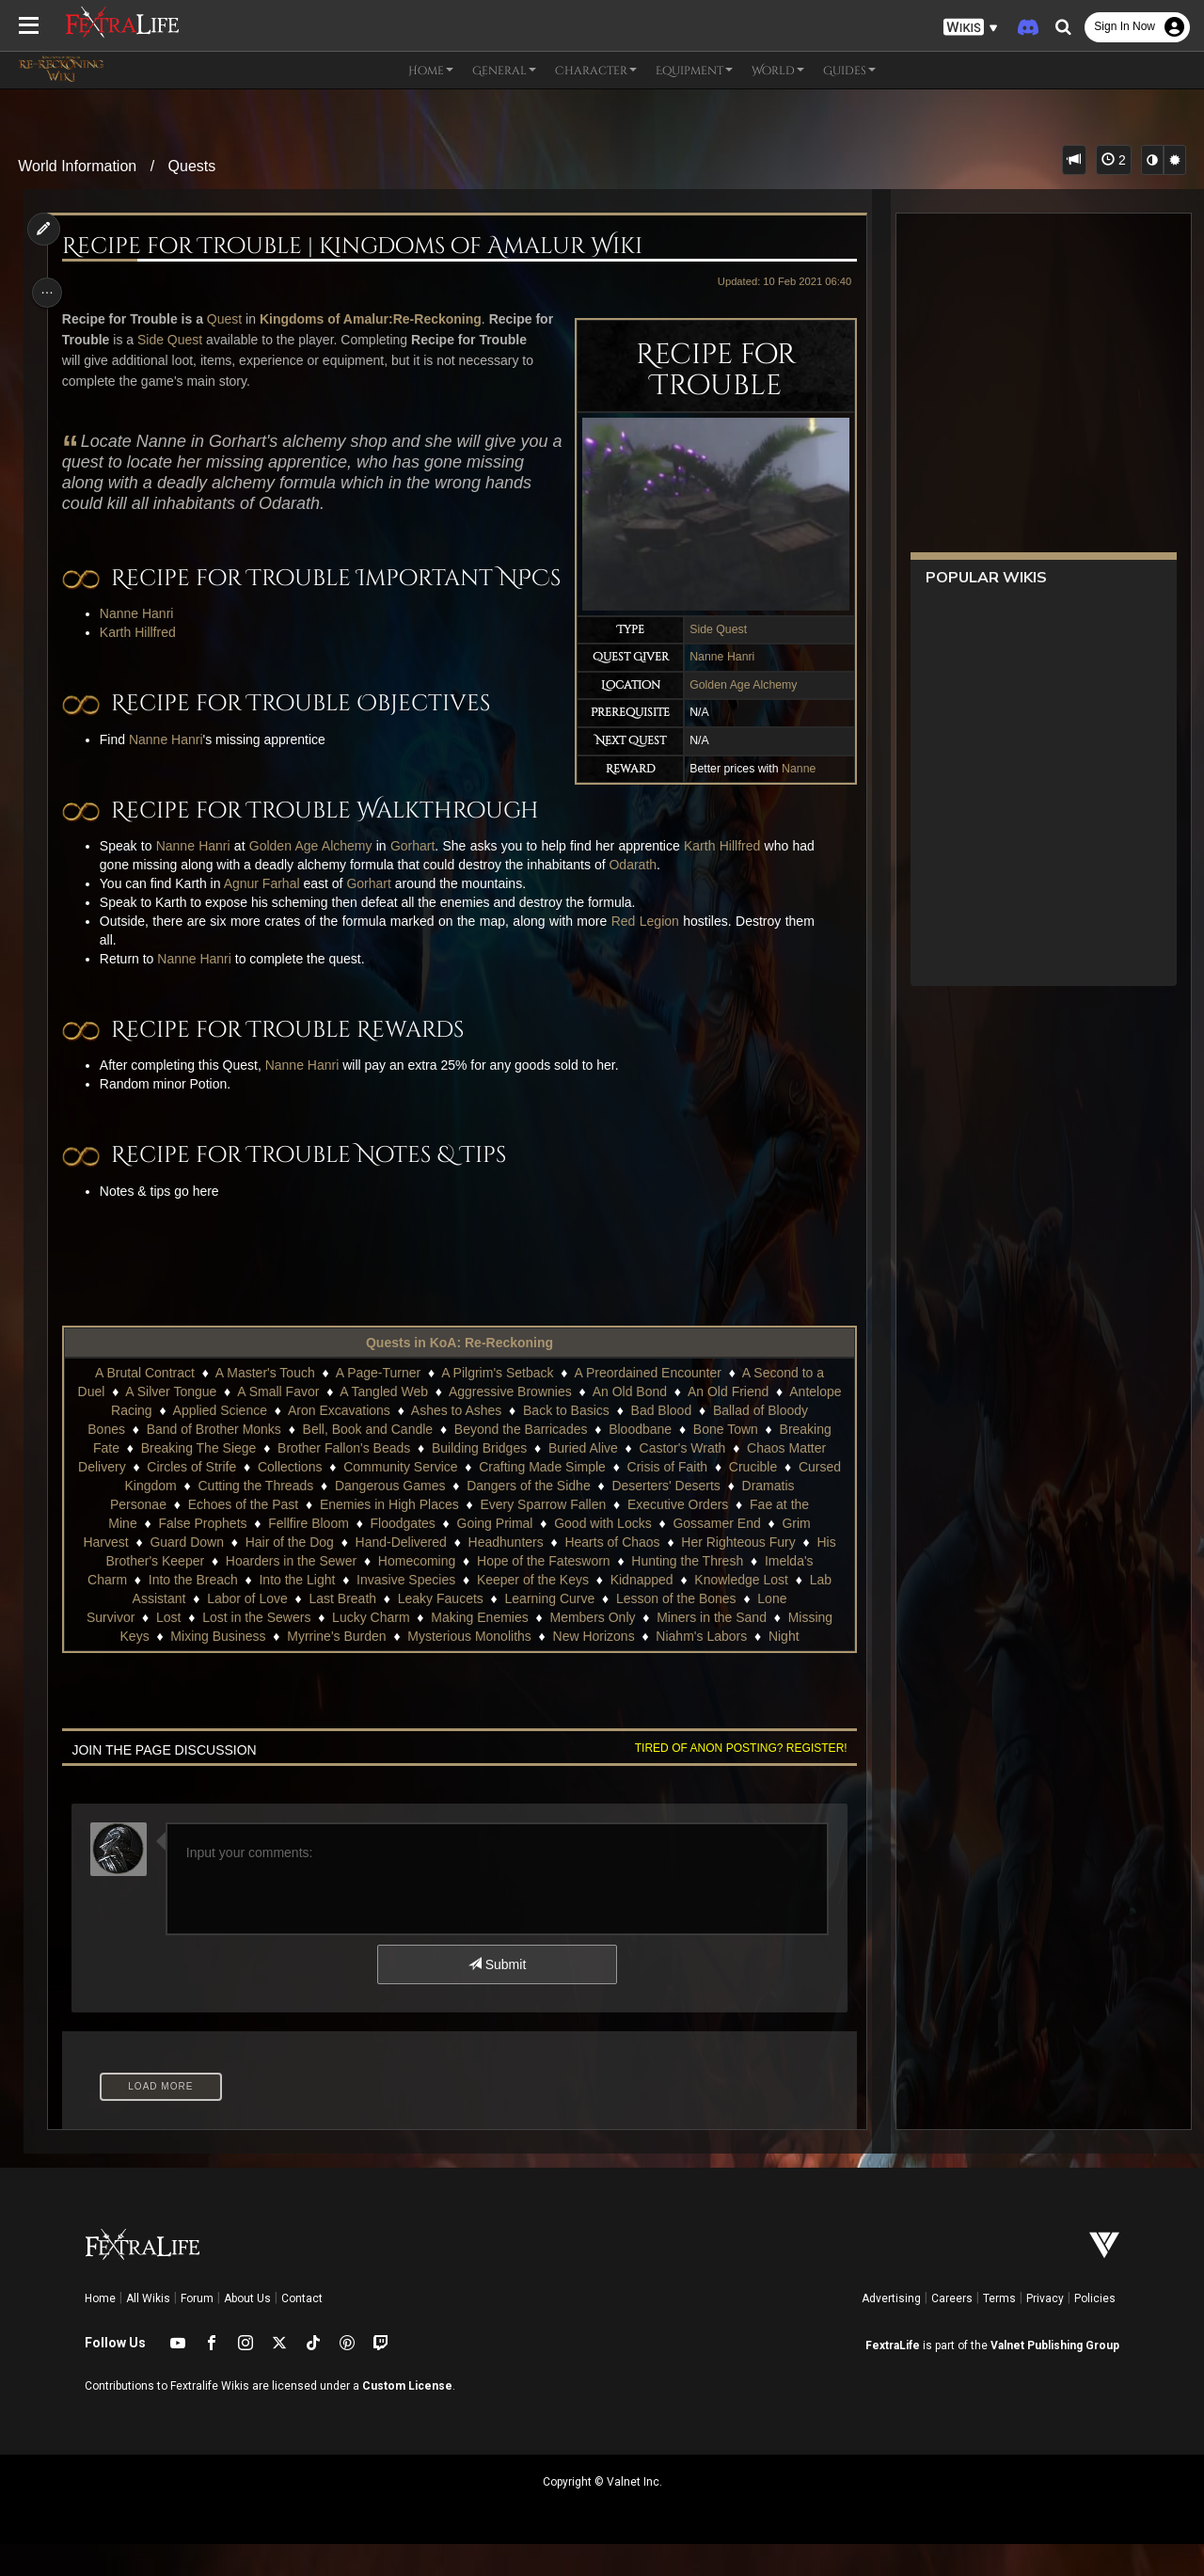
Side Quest (712, 629)
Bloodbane (639, 1461)
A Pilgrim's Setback (496, 1404)
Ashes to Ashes (455, 1442)
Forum (197, 2330)
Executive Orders (676, 1536)
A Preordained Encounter (646, 1404)
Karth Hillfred (141, 665)
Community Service (399, 1498)
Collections (289, 1498)
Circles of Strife (190, 1498)
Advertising (891, 2330)
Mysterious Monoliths (468, 1668)
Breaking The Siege (198, 1479)
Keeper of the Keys (532, 1611)
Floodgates (402, 1555)
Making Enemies (479, 1649)
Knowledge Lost (740, 1611)
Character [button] (596, 70)
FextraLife (892, 2377)
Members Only (591, 1649)
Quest (228, 318)
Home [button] (430, 70)
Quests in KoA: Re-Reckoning (458, 1374)
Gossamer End (715, 1555)
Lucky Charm (369, 1649)
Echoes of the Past (242, 1536)
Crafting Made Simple (541, 1498)
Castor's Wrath (681, 1479)
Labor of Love (246, 1630)
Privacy (1045, 2330)
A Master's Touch (264, 1404)
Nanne (793, 768)
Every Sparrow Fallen (542, 1536)
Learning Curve (548, 1630)
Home (100, 2330)
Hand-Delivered (400, 1574)
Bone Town (724, 1461)
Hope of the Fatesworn (543, 1592)
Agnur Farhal (266, 915)
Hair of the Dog (289, 1574)
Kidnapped (641, 1611)
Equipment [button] (694, 70)
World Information (77, 166)
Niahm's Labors (700, 1668)
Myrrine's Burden (335, 1668)
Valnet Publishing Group (1054, 2377)
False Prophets (201, 1555)
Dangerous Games (389, 1517)
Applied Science (219, 1442)
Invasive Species (405, 1611)
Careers (952, 2330)
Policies (1095, 2330)
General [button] (504, 70)
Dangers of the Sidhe (528, 1517)
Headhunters (505, 1574)
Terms (999, 2330)
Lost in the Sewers (255, 1649)
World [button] (778, 70)
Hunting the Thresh (686, 1592)
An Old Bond (629, 1423)
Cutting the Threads (254, 1517)
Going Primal (493, 1555)
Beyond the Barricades (520, 1461)
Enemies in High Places (388, 1536)
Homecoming (415, 1592)
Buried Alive (582, 1479)
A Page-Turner (377, 1404)
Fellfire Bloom (307, 1555)
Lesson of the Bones (675, 1630)
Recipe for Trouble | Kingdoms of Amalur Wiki (356, 246)
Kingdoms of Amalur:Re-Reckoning (374, 318)
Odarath (637, 896)
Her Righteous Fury (737, 1574)
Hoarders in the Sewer (290, 1592)
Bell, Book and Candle (367, 1461)
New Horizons (592, 1668)
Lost (167, 1649)
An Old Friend (727, 1423)
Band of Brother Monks (213, 1461)
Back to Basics (565, 1442)
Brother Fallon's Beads (343, 1479)
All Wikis (148, 2330)
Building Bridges (478, 1479)
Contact (302, 2330)
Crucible (752, 1498)
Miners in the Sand (711, 1649)
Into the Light (296, 1611)
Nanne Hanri (716, 656)
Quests (192, 166)
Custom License (407, 2418)
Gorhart (416, 877)
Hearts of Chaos (610, 1574)
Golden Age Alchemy (737, 685)
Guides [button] (849, 70)
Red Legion (649, 953)
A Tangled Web (383, 1423)
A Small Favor (277, 1423)
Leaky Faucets (440, 1630)
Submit (496, 1996)
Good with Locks (602, 1555)
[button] (971, 27)
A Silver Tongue (169, 1423)
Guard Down (186, 1574)
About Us (247, 2330)
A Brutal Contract (144, 1404)
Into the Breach (192, 1611)
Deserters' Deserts (664, 1517)
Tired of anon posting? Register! (734, 1780)
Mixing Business (216, 1668)
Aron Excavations (338, 1442)
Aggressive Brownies (509, 1423)
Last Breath (341, 1630)
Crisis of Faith (666, 1498)
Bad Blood (660, 1442)
